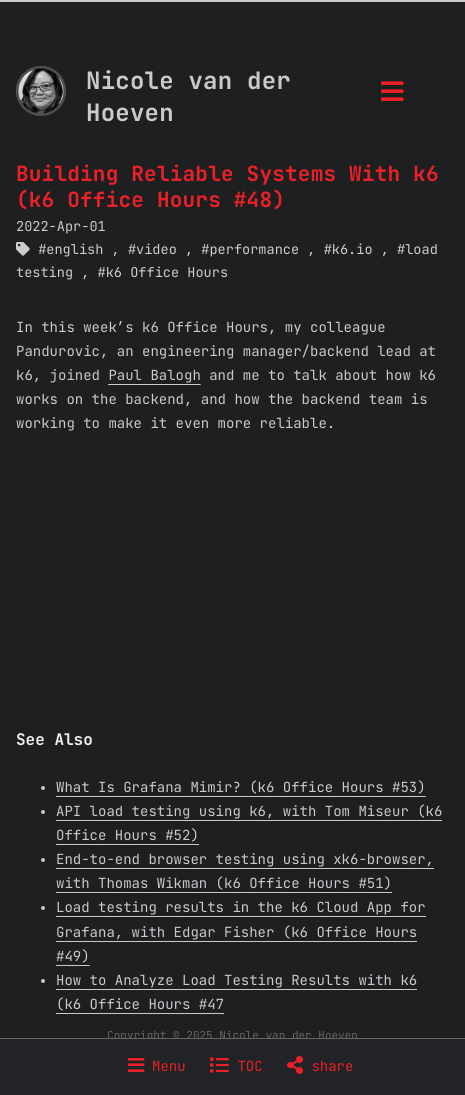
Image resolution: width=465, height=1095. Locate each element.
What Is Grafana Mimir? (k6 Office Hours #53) (241, 788)
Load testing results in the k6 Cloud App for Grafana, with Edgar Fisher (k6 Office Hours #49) (241, 932)
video (156, 250)
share (320, 1067)
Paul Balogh (154, 376)
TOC (236, 1067)
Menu (157, 1067)
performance (254, 250)
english (74, 250)
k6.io (352, 250)
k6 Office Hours (167, 273)
